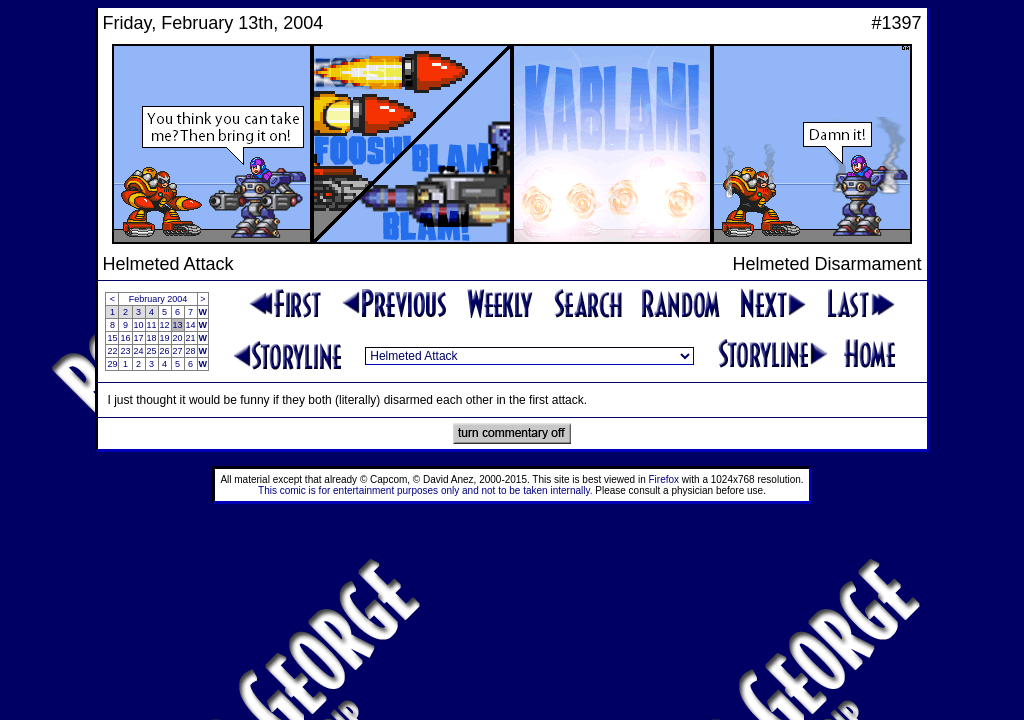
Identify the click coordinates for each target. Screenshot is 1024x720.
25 (152, 351)
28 (191, 351)
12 (165, 325)
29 (112, 364)
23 (125, 351)
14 (191, 325)
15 (112, 338)
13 (178, 325)
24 (139, 351)
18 (152, 338)
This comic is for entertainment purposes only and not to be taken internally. (425, 490)
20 (178, 338)
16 (125, 338)
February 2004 (158, 299)
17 (139, 338)
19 (165, 338)
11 (152, 325)
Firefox (664, 479)
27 (178, 351)
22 (112, 351)
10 (139, 325)
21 (191, 338)
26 (165, 351)
